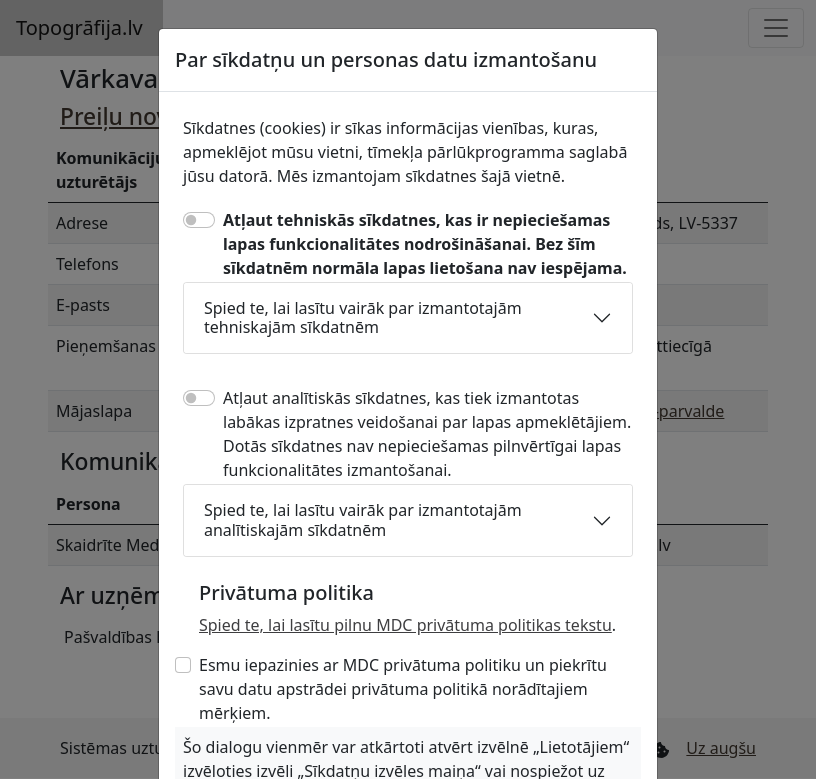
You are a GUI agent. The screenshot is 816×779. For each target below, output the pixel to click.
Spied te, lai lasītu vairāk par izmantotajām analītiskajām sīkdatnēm (363, 519)
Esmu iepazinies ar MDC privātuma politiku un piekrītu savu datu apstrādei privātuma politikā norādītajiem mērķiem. (403, 689)
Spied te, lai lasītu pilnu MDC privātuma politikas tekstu (405, 625)
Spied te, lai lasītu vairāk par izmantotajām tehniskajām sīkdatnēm (363, 317)
